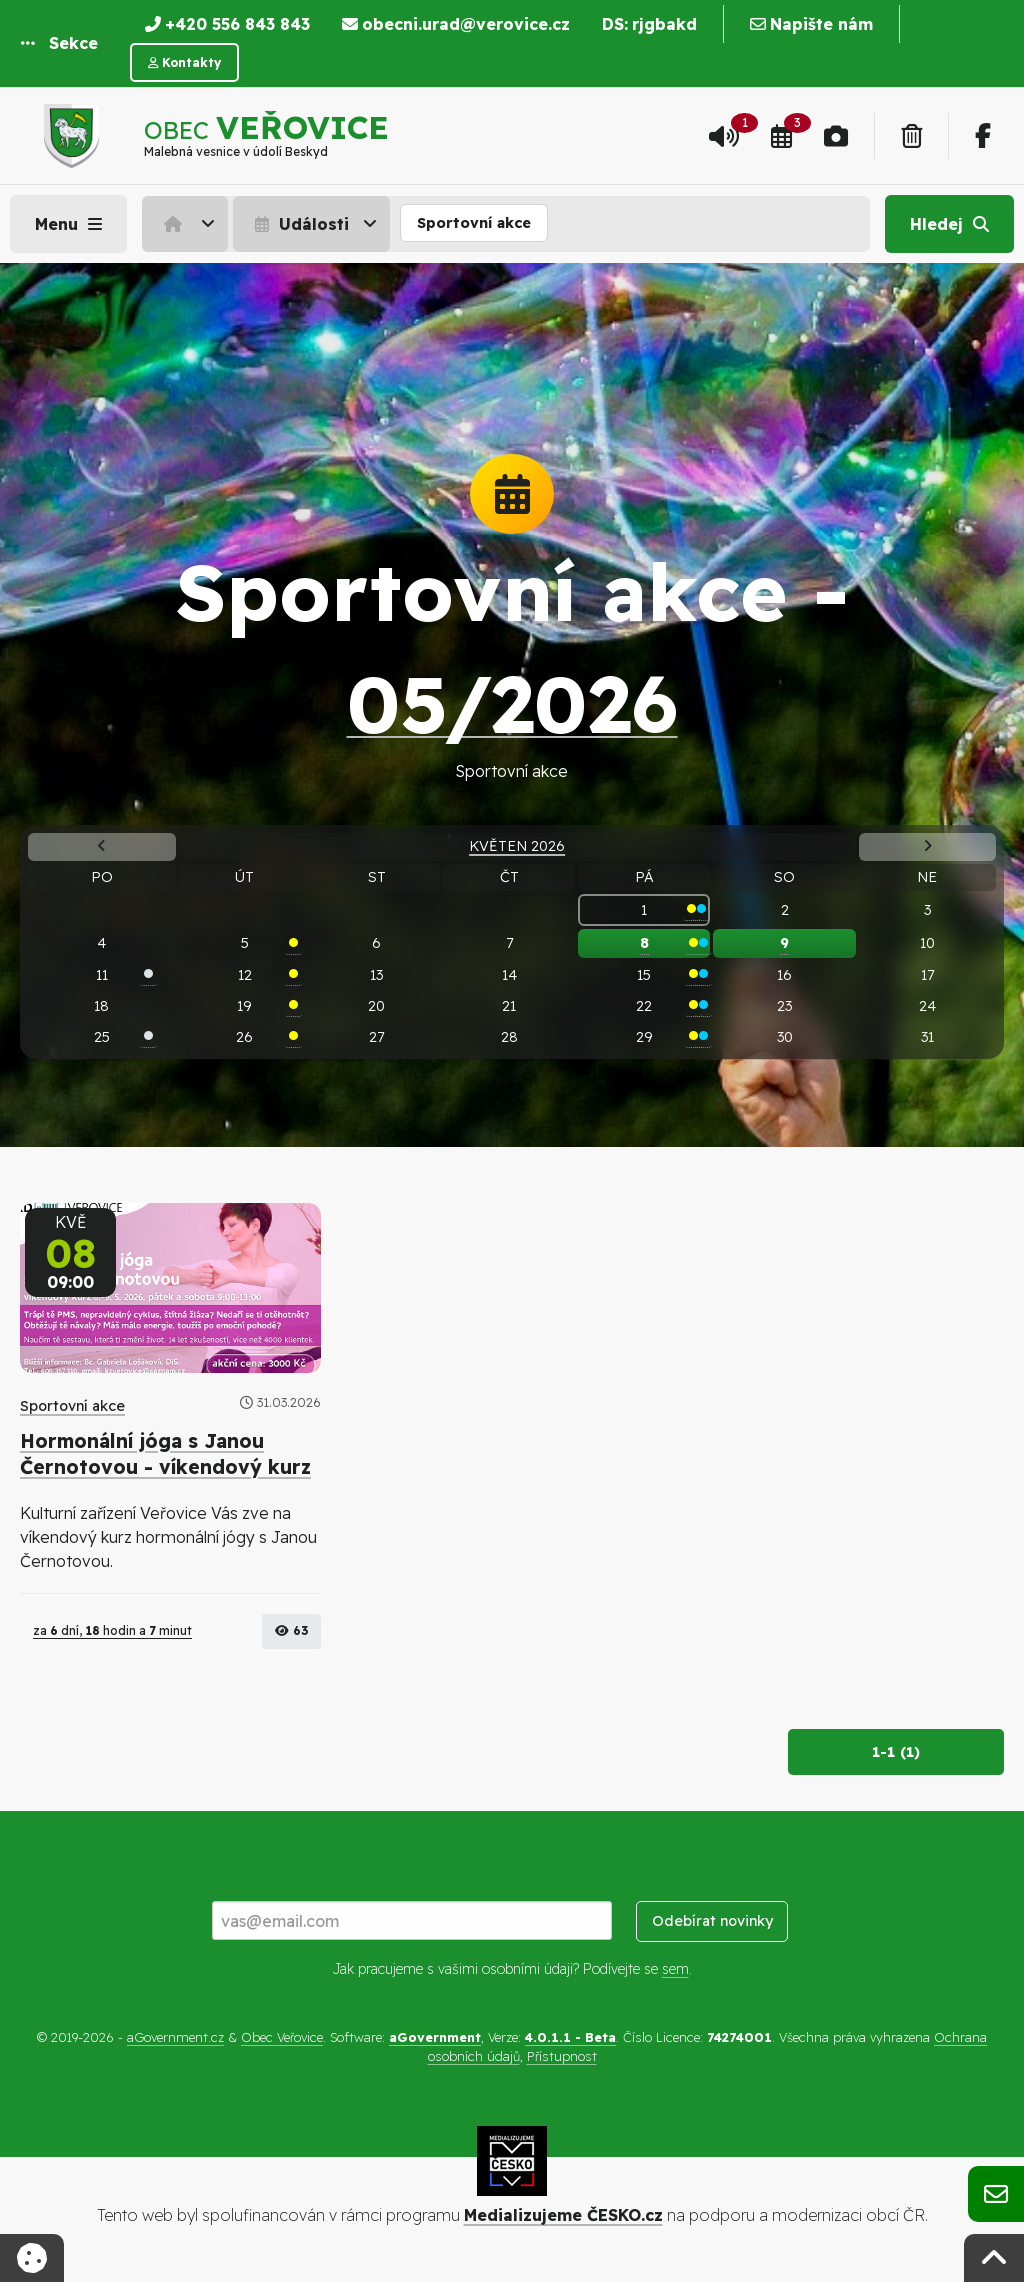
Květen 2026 (517, 846)
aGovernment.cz (175, 2037)
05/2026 (512, 703)
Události (299, 224)
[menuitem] (187, 224)
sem (675, 1969)
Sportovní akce (474, 223)
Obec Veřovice (282, 2037)
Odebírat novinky (712, 1921)
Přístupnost (562, 2056)
